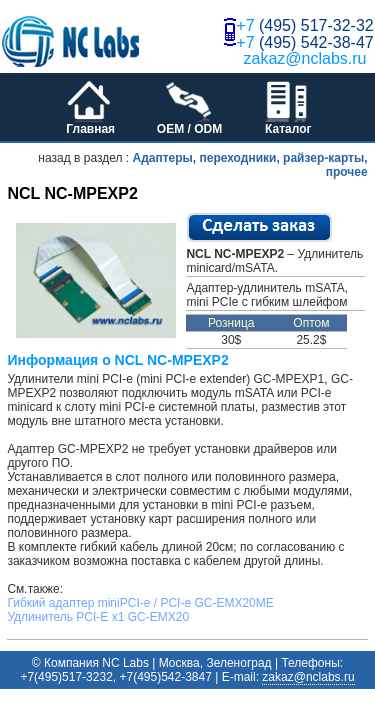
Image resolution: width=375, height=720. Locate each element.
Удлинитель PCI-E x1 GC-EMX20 (98, 617)
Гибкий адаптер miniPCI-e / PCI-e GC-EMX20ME (140, 603)
